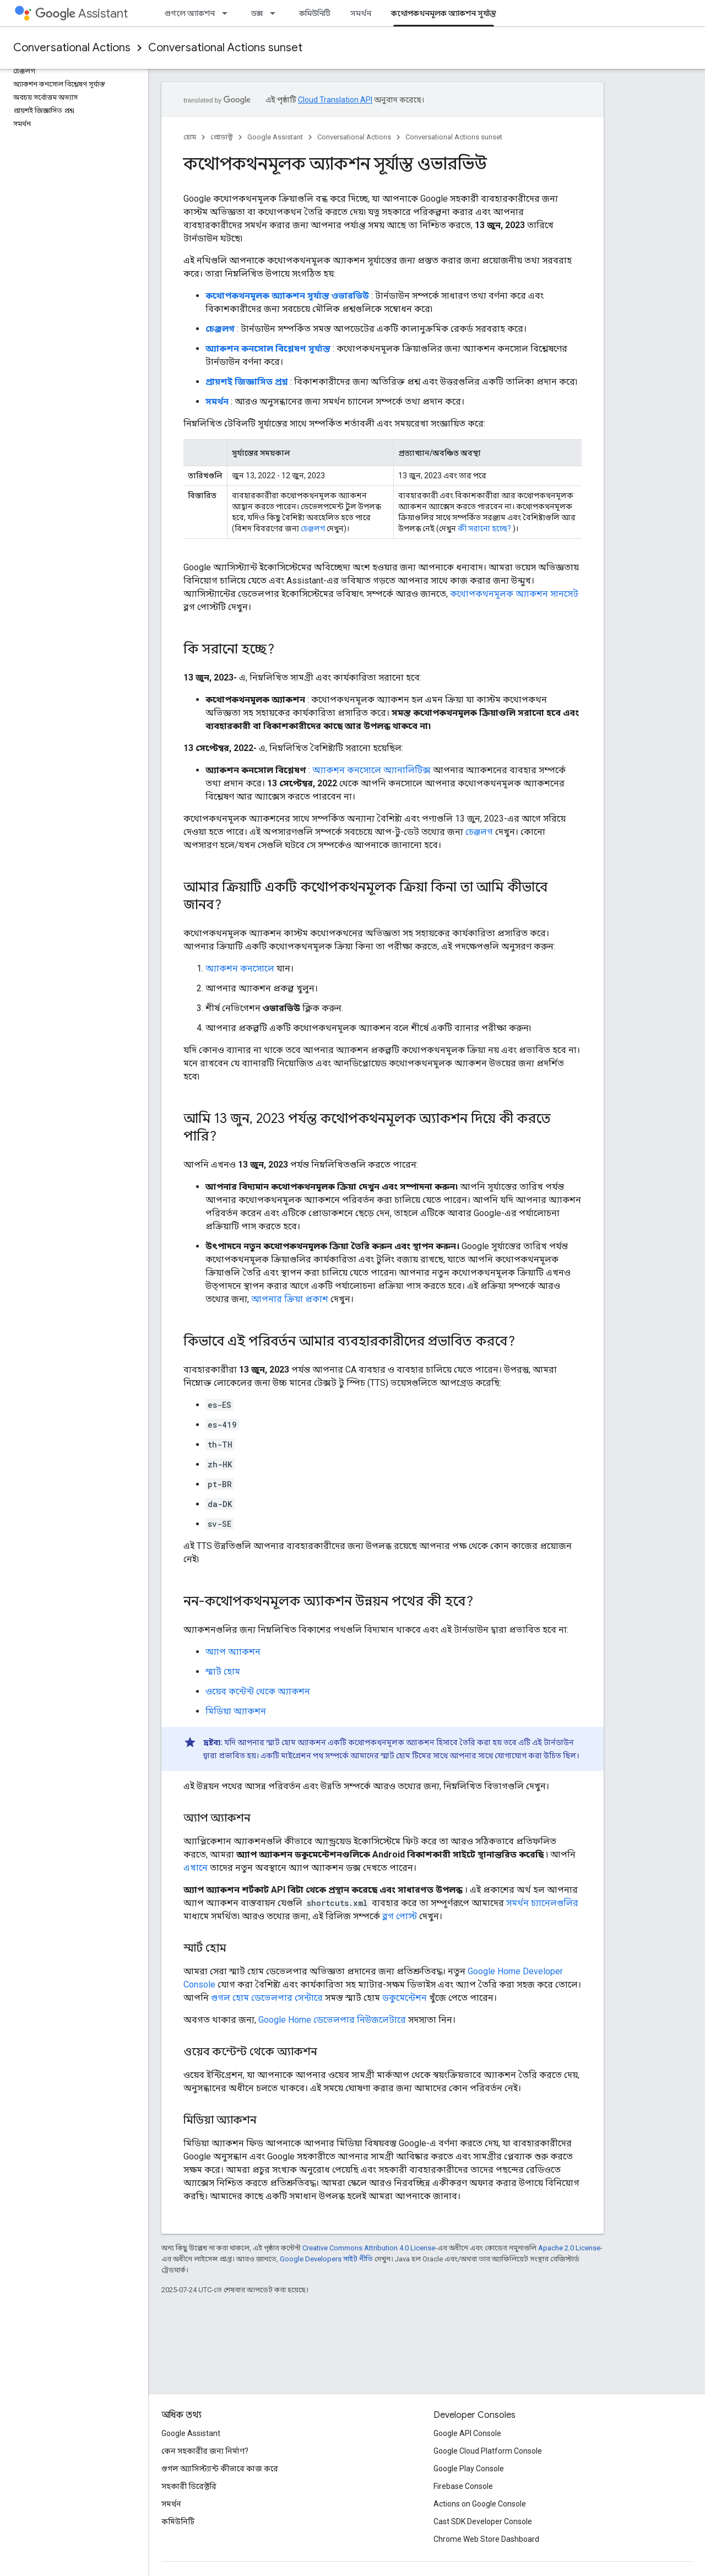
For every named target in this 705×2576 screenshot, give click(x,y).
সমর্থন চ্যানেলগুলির (542, 1903)
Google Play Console (468, 2468)
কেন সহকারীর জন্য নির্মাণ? (204, 2451)
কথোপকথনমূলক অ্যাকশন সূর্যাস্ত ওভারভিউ (287, 295)
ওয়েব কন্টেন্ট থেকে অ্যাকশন (257, 1691)
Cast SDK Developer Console (482, 2521)
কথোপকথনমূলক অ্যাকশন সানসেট (514, 593)
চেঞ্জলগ (220, 328)
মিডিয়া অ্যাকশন (235, 1711)
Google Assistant (275, 137)
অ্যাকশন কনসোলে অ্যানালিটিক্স (371, 770)
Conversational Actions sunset (225, 48)
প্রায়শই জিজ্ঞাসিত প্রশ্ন (246, 381)
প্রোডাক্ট (221, 137)
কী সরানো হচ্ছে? (484, 528)
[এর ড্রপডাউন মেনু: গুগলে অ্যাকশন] (228, 13)
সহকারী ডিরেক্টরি (188, 2486)
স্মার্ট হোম (222, 1671)
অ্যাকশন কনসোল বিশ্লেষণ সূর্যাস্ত (267, 348)
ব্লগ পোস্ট (399, 1916)
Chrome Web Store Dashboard (486, 2539)
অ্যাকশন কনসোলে (239, 968)
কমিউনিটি (314, 13)
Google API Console (467, 2433)
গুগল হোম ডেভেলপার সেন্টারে (267, 1997)
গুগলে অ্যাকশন (189, 13)
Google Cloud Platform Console (487, 2451)
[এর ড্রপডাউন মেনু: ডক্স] (276, 13)
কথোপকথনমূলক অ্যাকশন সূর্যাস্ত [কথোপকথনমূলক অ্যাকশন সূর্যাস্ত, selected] (443, 13)
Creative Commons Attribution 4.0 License (368, 2248)
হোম (189, 137)
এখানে (195, 1867)
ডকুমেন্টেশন (404, 1997)
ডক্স (257, 13)
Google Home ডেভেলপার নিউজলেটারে (332, 2020)
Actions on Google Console (479, 2503)
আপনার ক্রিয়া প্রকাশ (289, 1299)
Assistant (81, 13)
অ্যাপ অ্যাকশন (233, 1651)
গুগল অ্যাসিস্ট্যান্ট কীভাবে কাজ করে (219, 2468)
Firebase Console (463, 2486)
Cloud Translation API (335, 99)
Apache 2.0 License (569, 2248)
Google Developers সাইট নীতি (326, 2259)
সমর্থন (360, 13)
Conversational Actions (72, 48)
